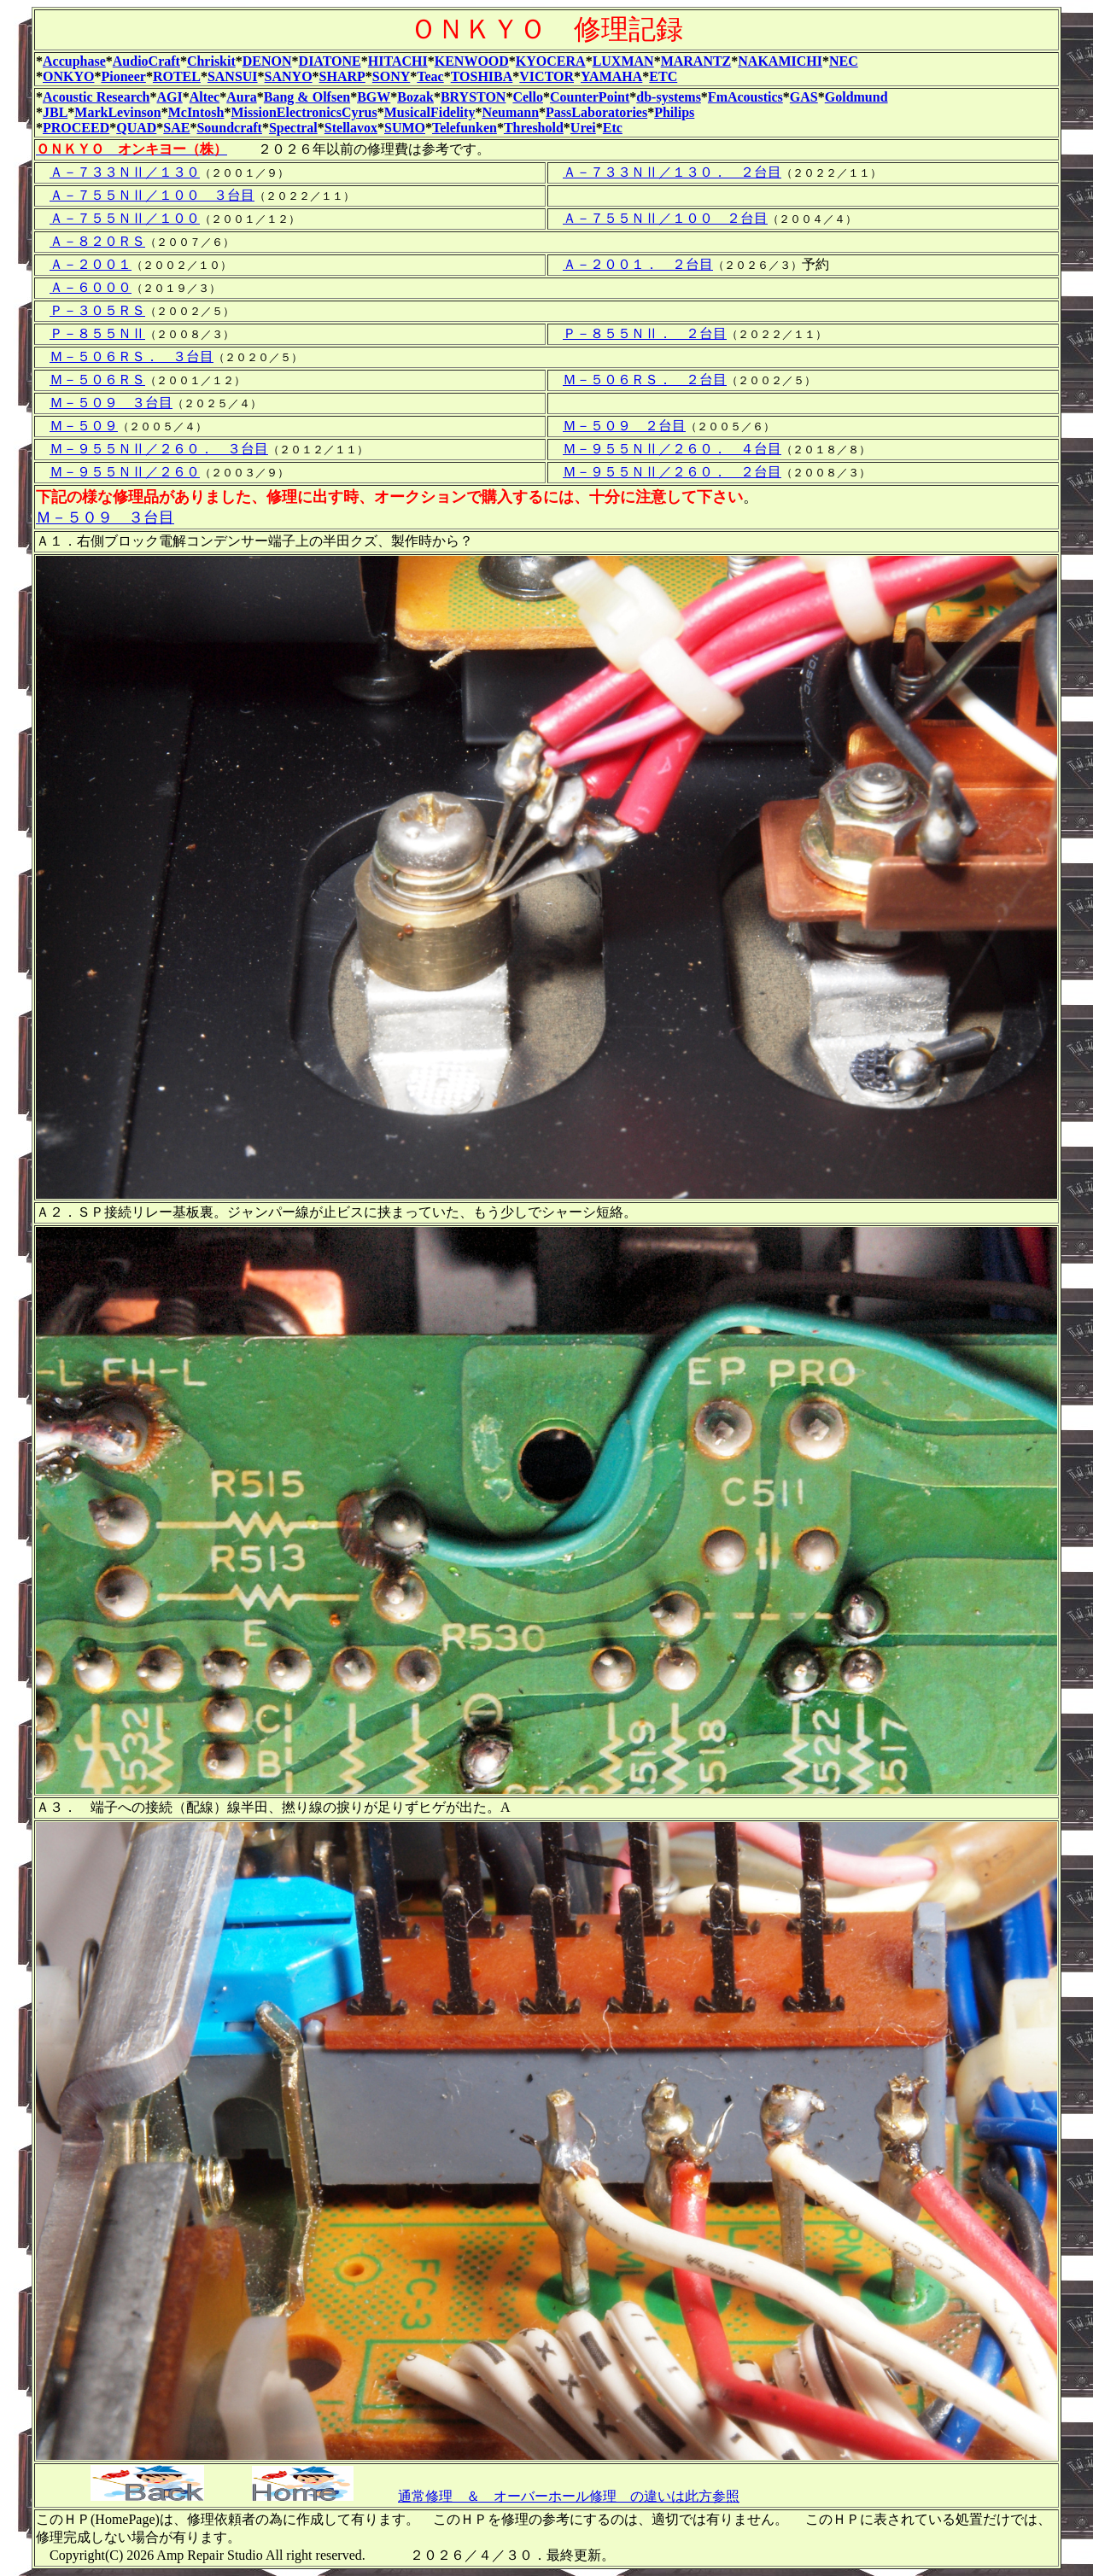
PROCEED (76, 127)
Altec (205, 97)
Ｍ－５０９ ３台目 (111, 402)
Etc (612, 127)
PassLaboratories (596, 112)
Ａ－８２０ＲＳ (97, 241)
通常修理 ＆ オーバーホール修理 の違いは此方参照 (568, 2496)
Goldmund (856, 97)
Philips (674, 112)
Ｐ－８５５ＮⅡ (97, 333)
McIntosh (196, 112)
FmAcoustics (745, 97)
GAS (804, 97)
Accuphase (74, 61)
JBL (55, 112)
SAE (176, 127)
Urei (583, 127)
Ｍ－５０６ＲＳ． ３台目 (131, 356)
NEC (843, 61)
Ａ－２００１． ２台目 (638, 264)
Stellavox (350, 127)
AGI (169, 97)
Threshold (534, 127)
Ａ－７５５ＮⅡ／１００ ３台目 (152, 195)
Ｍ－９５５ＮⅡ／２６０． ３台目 (159, 448)
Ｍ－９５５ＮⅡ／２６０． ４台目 (672, 448)
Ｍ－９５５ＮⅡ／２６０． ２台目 (672, 471)
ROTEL (177, 76)
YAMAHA (611, 76)
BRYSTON (473, 97)
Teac (430, 76)
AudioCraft (146, 61)
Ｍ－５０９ (84, 425)
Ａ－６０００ (91, 287)
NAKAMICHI (780, 61)
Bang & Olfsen (307, 97)
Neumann (510, 112)
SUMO (404, 127)
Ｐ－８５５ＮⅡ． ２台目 (645, 333)
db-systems (668, 97)
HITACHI (398, 61)
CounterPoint (589, 97)
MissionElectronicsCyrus (304, 112)
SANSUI (232, 76)
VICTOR (546, 76)
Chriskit (211, 61)
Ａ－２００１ (91, 264)
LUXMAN (623, 61)
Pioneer (123, 76)
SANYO (289, 76)
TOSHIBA (482, 76)
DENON (267, 61)
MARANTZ (696, 61)
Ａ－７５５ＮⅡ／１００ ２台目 (665, 218)
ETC (663, 76)
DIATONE (330, 61)
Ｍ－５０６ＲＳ (97, 379)
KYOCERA (551, 61)
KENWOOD (472, 61)
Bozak (415, 97)
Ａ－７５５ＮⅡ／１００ (125, 218)
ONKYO (68, 76)
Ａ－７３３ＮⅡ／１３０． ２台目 (672, 172)
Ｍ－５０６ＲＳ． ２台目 (645, 379)
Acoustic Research (96, 97)
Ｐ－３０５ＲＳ (97, 310)
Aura (241, 97)
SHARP (342, 76)
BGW (373, 97)
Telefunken (464, 127)
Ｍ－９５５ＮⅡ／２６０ (125, 471)
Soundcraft (228, 127)
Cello (527, 97)
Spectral (293, 127)
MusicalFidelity (430, 112)
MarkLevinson (117, 112)
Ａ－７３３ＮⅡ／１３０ (125, 172)
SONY (391, 76)
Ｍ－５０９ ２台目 (624, 425)
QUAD (136, 127)
